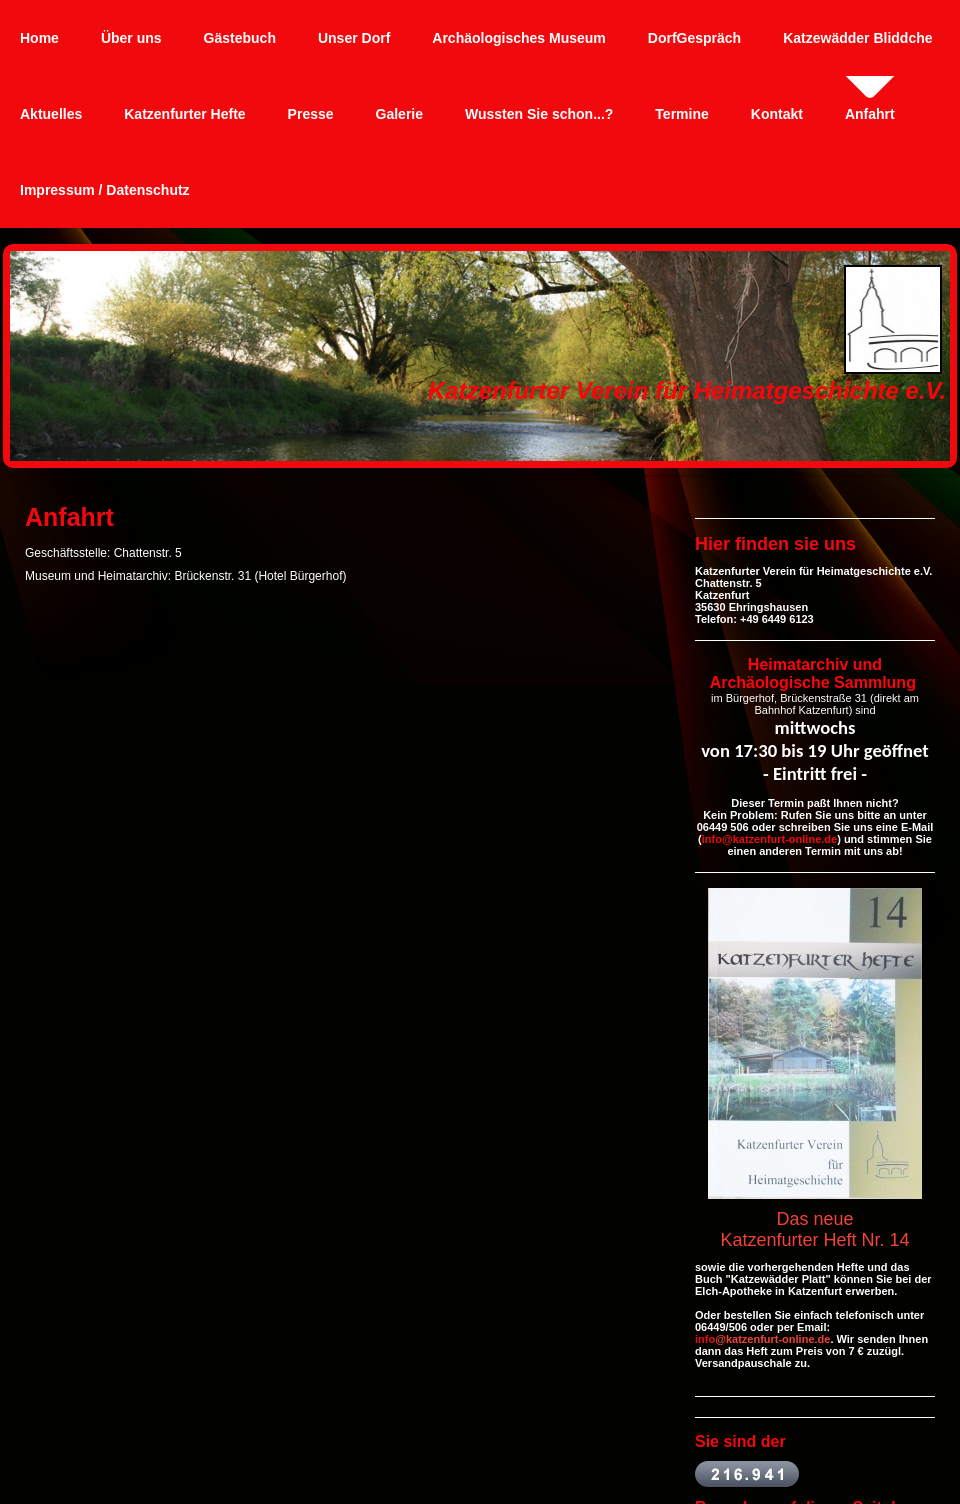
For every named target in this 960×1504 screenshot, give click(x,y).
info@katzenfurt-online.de (769, 839)
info (705, 1339)
